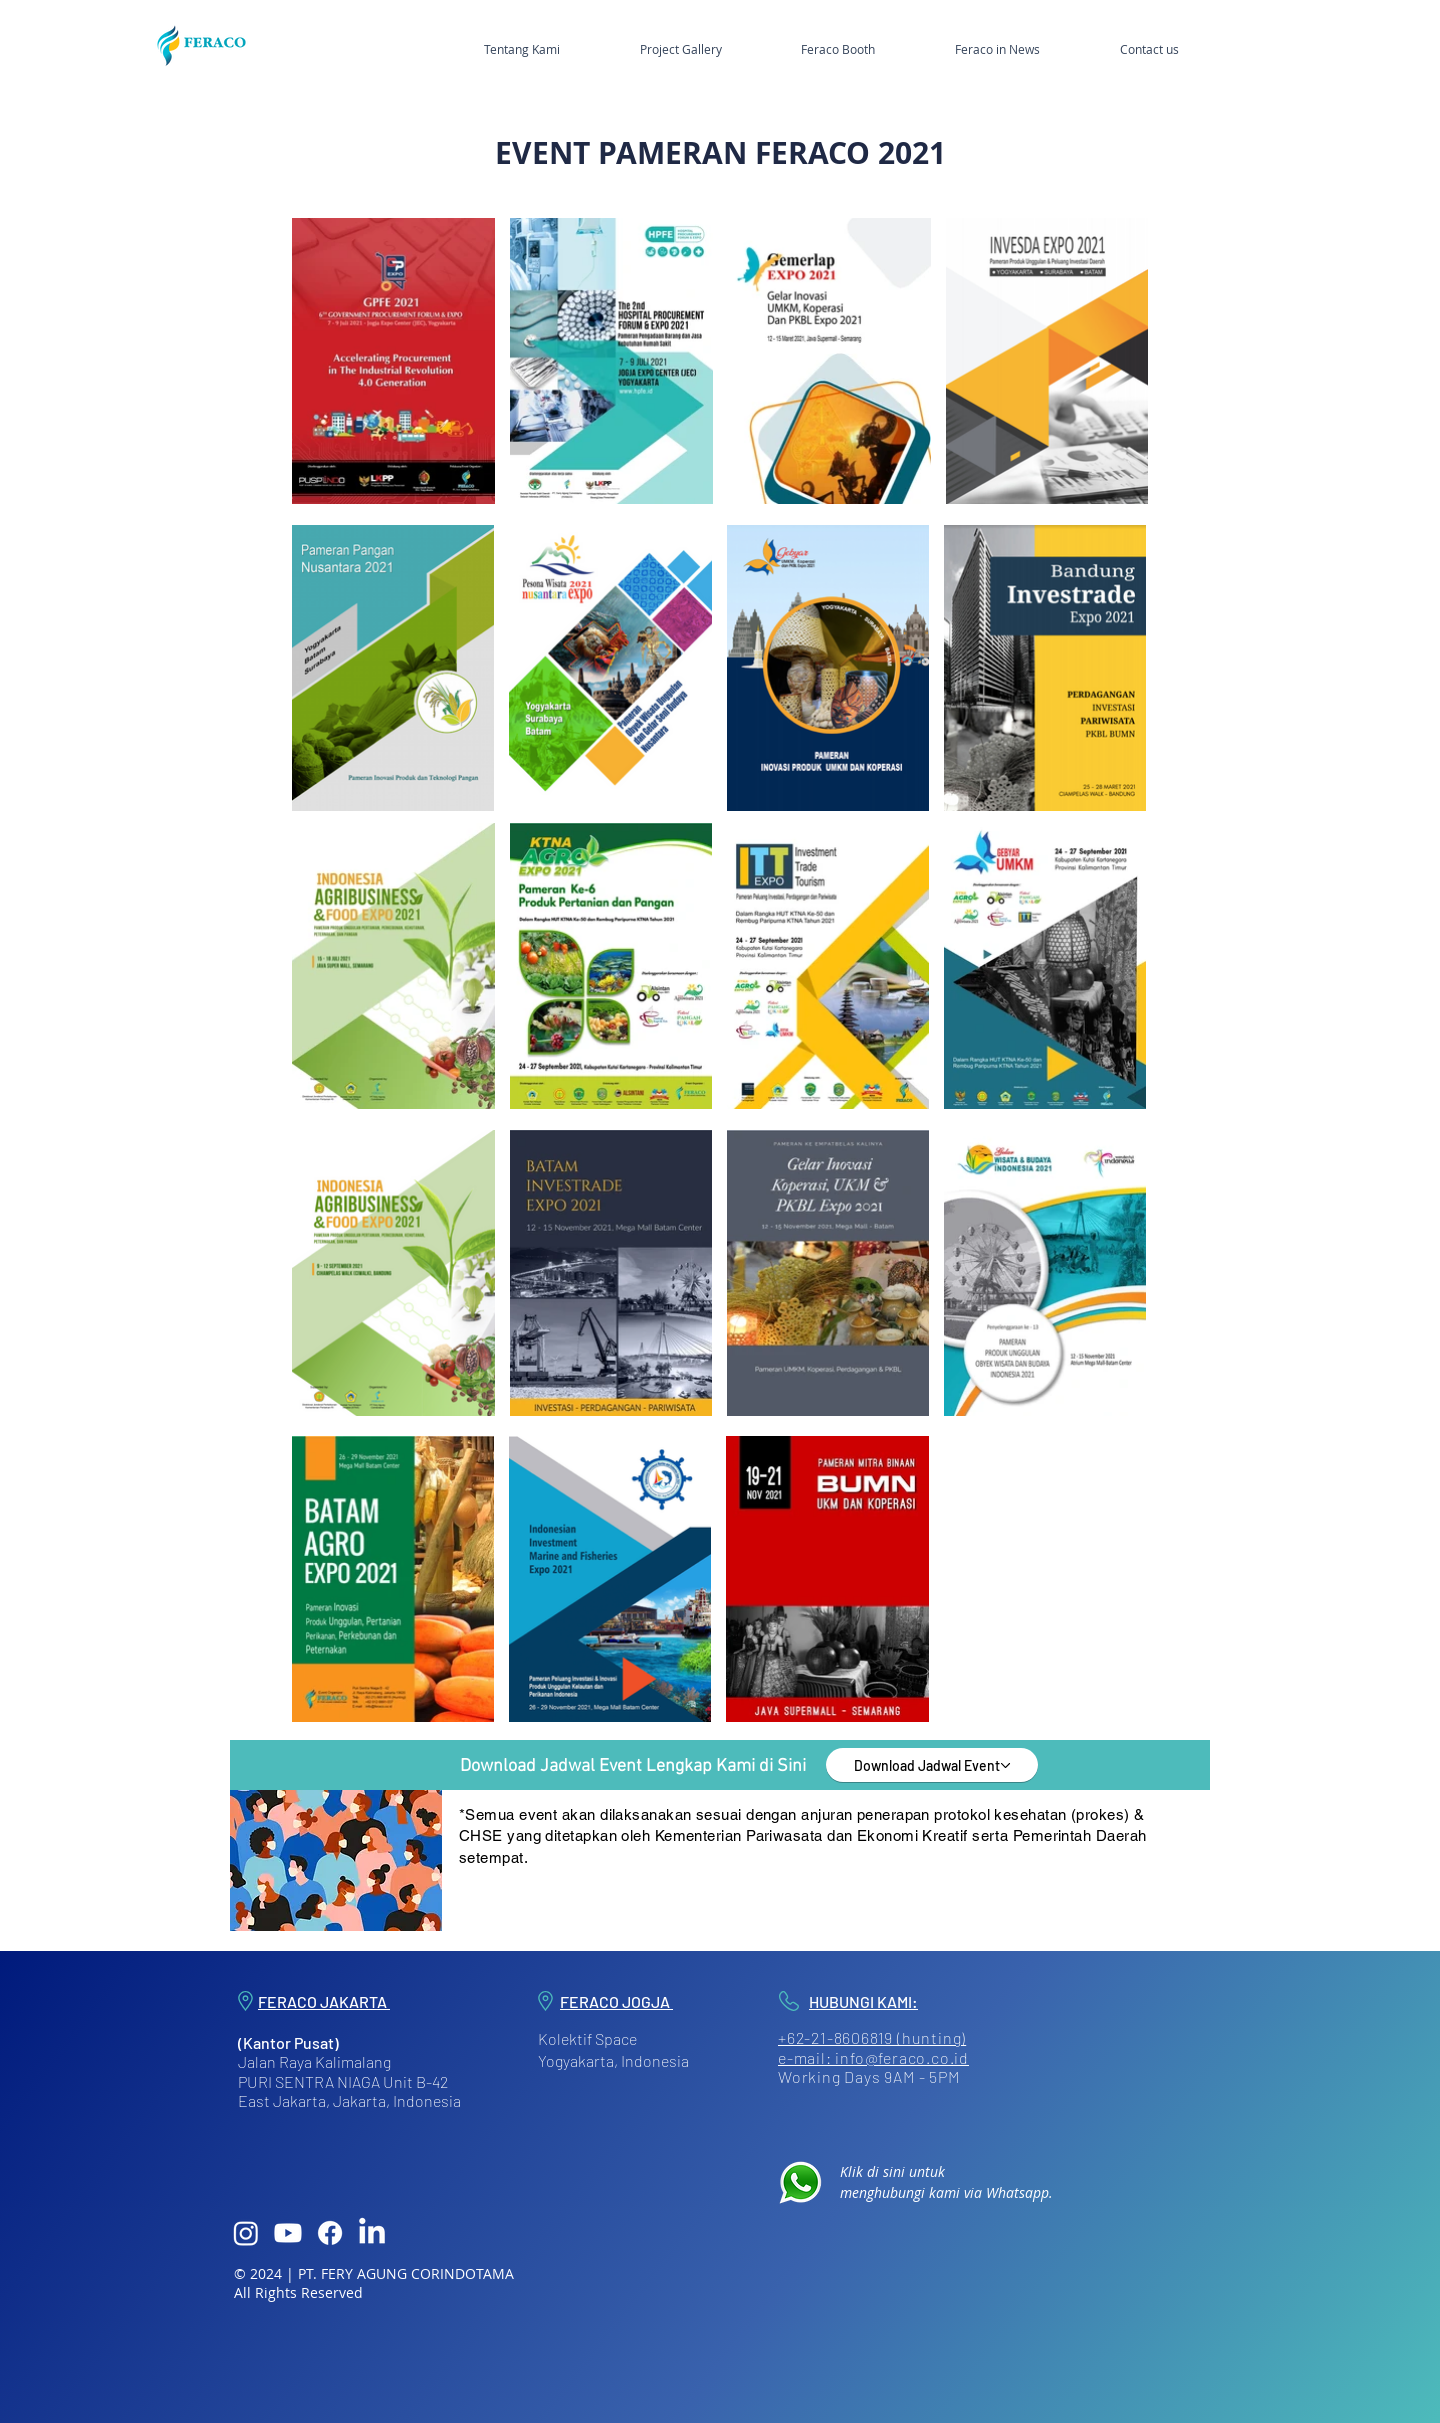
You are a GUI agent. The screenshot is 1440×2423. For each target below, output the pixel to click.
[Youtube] (288, 2233)
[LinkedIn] (372, 2233)
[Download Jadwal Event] (932, 1765)
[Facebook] (330, 2233)
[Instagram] (246, 2233)
